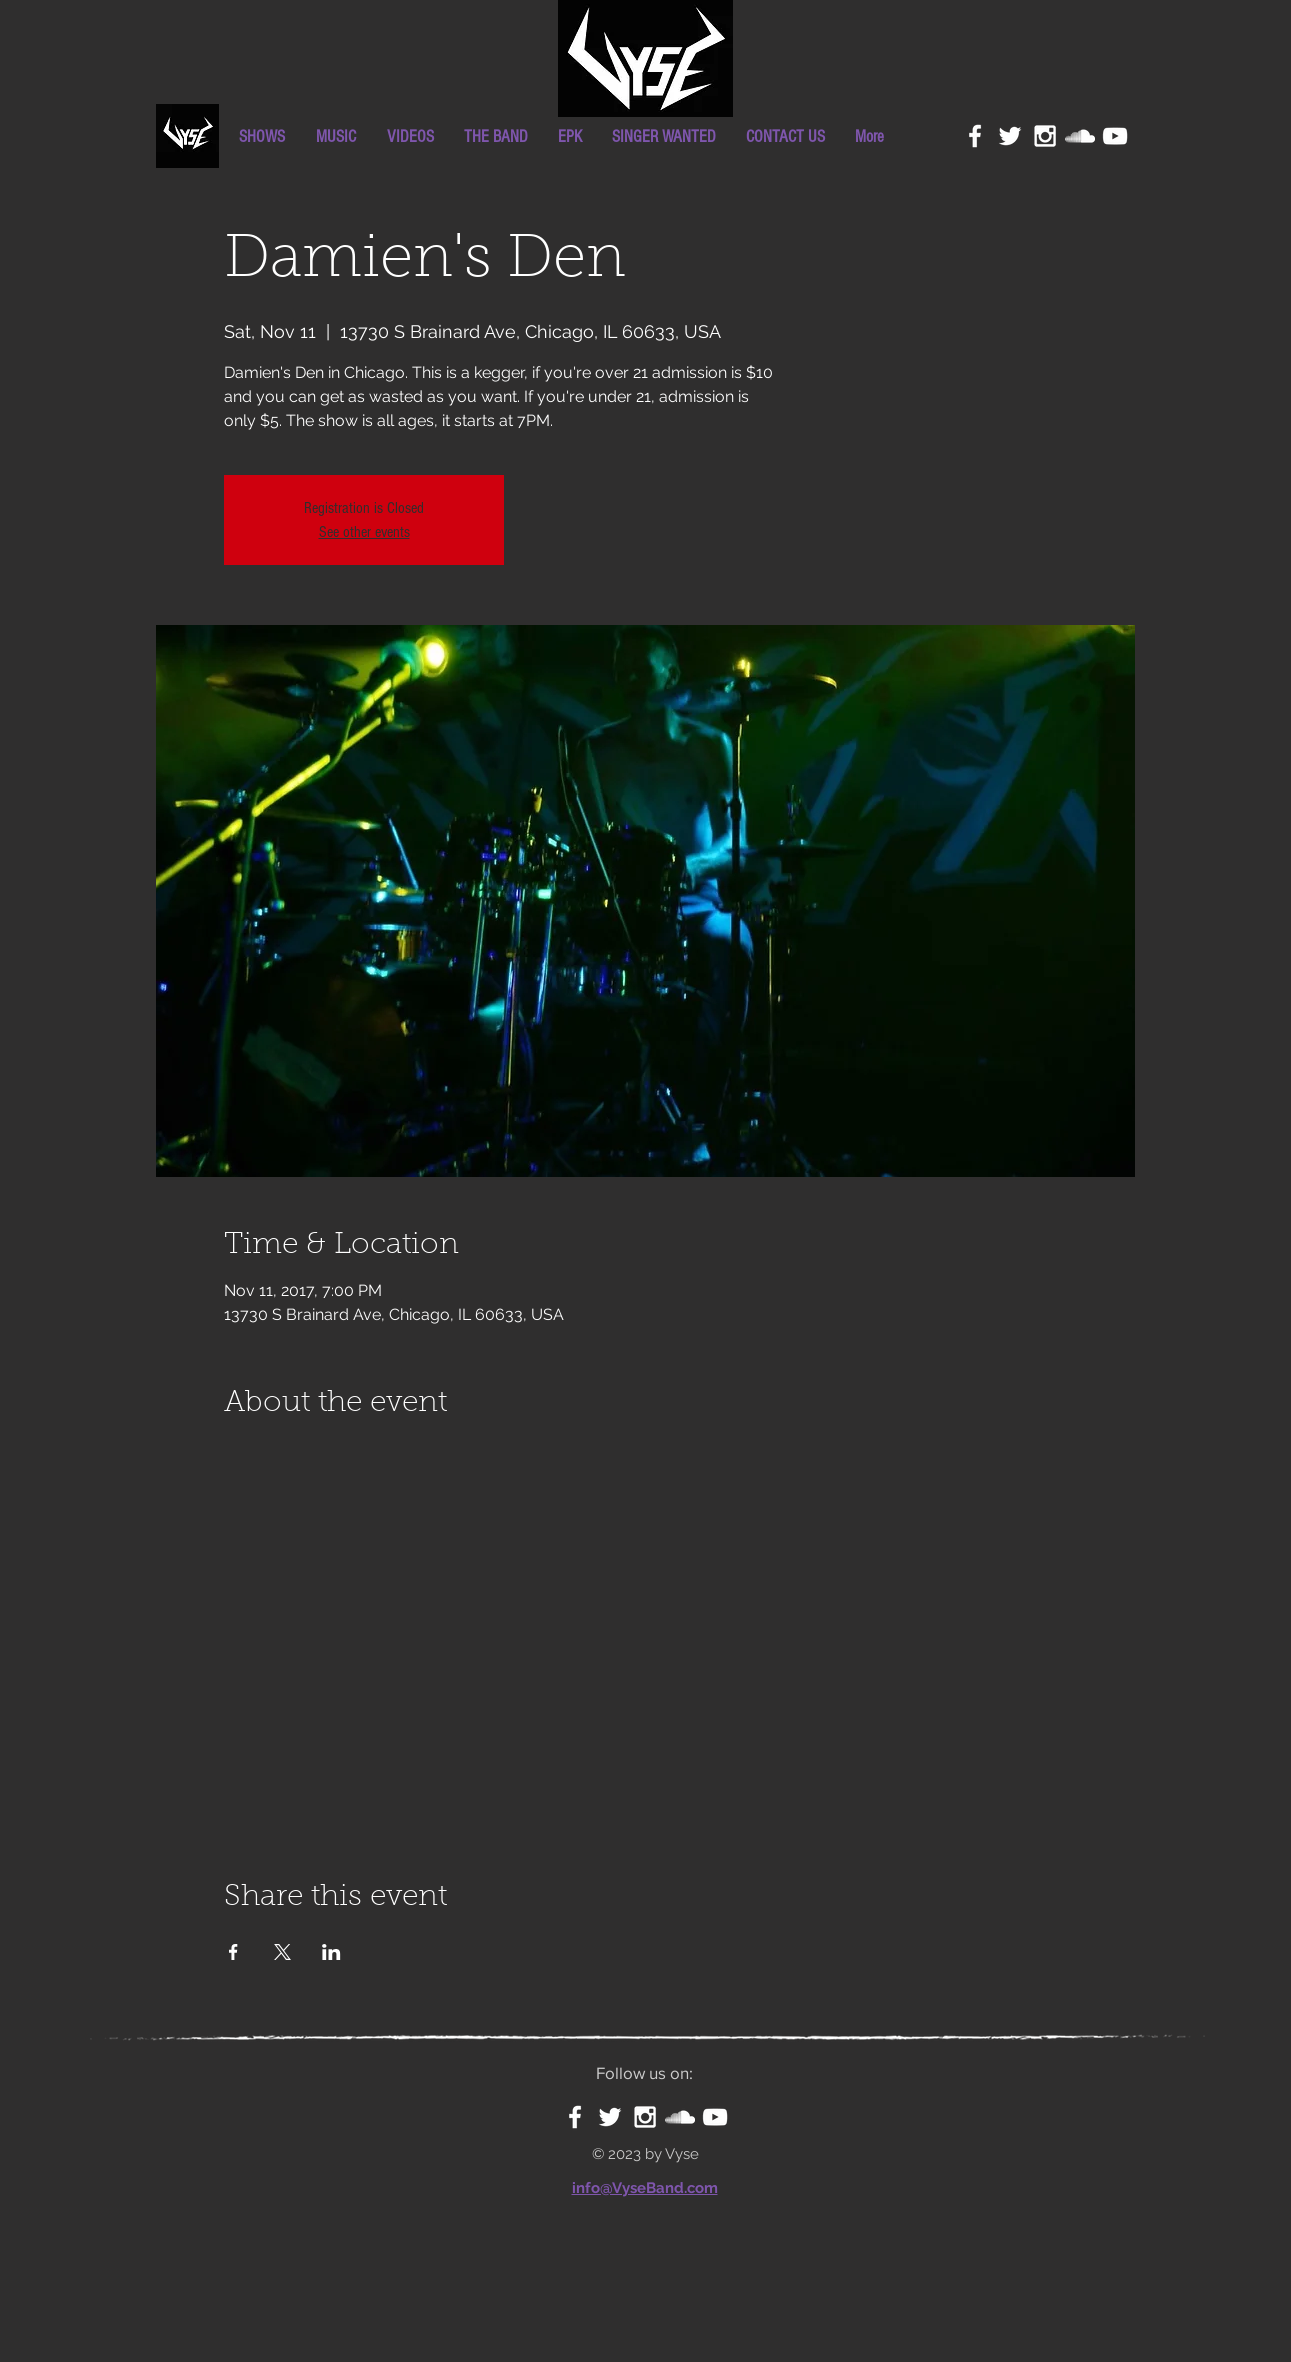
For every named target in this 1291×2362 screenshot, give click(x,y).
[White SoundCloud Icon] (1080, 136)
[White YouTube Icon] (1115, 136)
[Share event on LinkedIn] (331, 1952)
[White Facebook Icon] (975, 136)
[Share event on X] (282, 1952)
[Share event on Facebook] (233, 1952)
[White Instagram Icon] (1045, 136)
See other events (364, 532)
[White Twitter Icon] (1010, 136)
